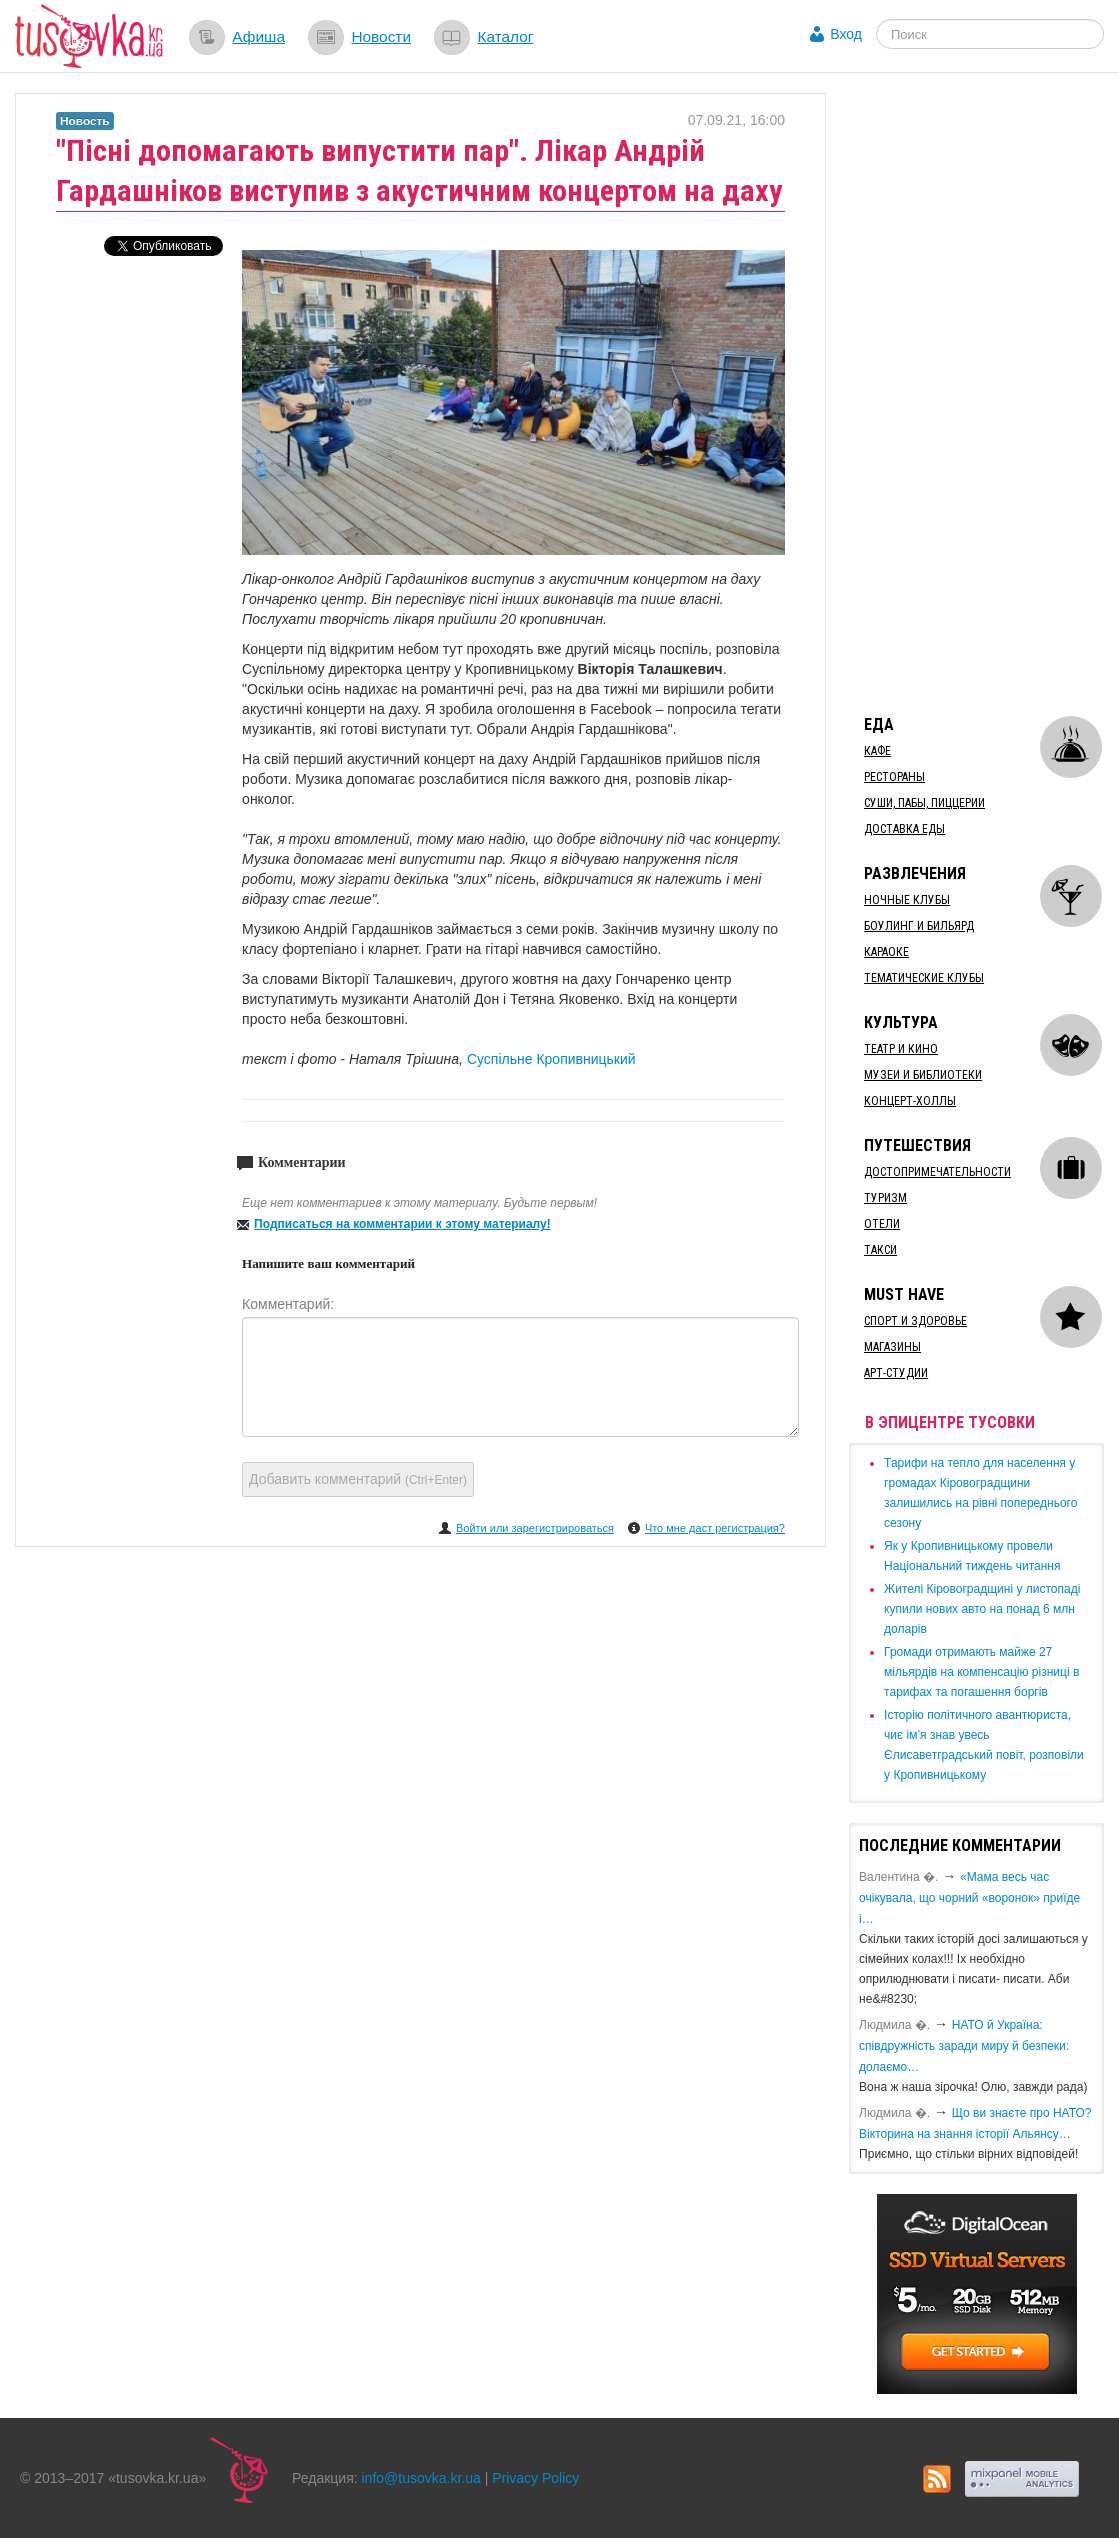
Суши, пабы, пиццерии (924, 803)
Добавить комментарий (358, 1479)
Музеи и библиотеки (923, 1075)
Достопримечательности (937, 1172)
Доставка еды (904, 829)
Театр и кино (901, 1049)
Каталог (505, 36)
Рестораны (894, 777)
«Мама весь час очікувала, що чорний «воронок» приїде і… (969, 1898)
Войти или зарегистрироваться (535, 1528)
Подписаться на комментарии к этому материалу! (402, 1224)
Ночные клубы (907, 900)
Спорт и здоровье (915, 1321)
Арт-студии (896, 1373)
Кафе (877, 751)
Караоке (886, 952)
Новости (381, 36)
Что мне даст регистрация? (715, 1528)
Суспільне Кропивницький (551, 1059)
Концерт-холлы (910, 1101)
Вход (846, 34)
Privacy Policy (535, 2478)
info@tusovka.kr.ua (421, 2478)
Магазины (892, 1347)
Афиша (258, 36)
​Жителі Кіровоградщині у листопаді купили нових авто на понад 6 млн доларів (982, 1609)
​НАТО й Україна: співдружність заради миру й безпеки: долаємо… (964, 2046)
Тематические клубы (924, 978)
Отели (882, 1224)
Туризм (885, 1198)
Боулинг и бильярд (919, 926)
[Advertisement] (983, 393)
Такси (880, 1250)
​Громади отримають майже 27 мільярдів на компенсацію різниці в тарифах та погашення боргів (981, 1672)
